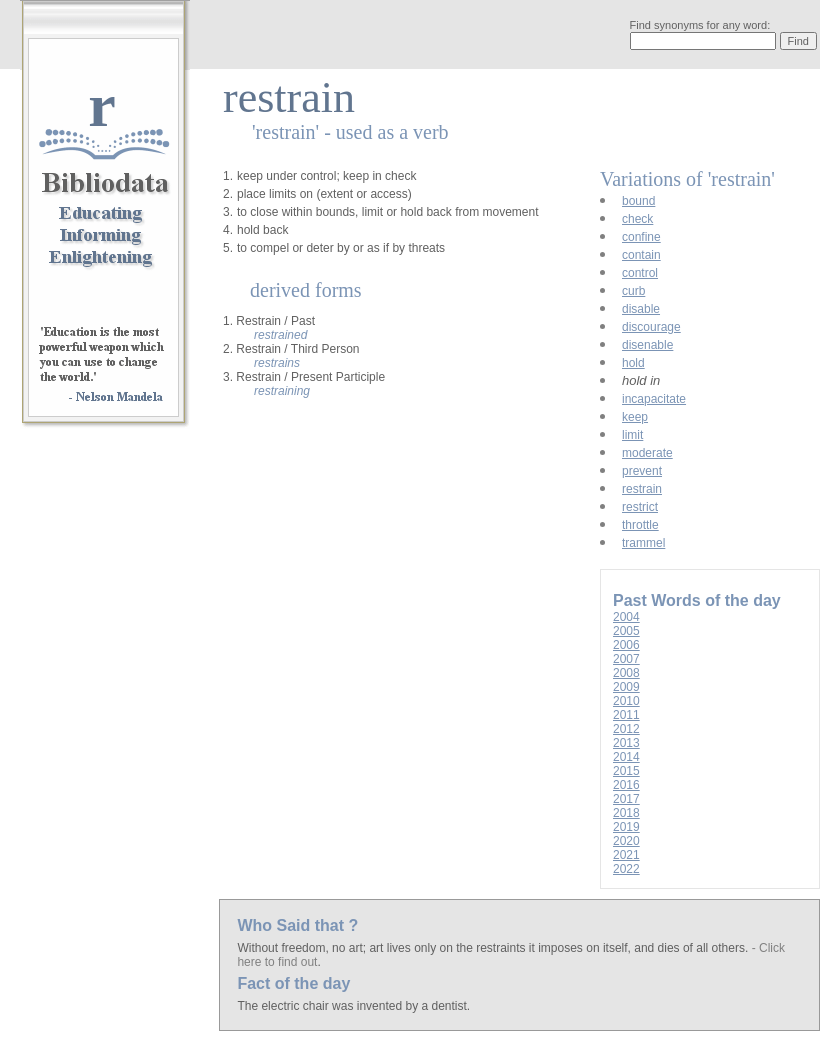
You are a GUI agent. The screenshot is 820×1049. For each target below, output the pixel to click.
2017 (626, 799)
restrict (640, 507)
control (640, 273)
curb (633, 291)
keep (635, 417)
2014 (626, 757)
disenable (647, 345)
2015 (626, 771)
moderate (647, 453)
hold (633, 363)
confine (641, 237)
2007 (626, 659)
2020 (626, 841)
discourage (651, 327)
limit (632, 435)
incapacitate (654, 399)
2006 (626, 645)
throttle (640, 525)
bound (638, 201)
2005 (626, 631)
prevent (642, 471)
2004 (626, 617)
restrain (642, 489)
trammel (643, 543)
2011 (626, 715)
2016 (626, 785)
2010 (626, 701)
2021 (626, 855)
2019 (626, 827)
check (637, 219)
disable (641, 309)
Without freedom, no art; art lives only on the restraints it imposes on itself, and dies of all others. (494, 948)
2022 (626, 869)
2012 (626, 729)
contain (641, 255)
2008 (626, 673)
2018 (626, 813)
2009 (626, 687)
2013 (626, 743)
